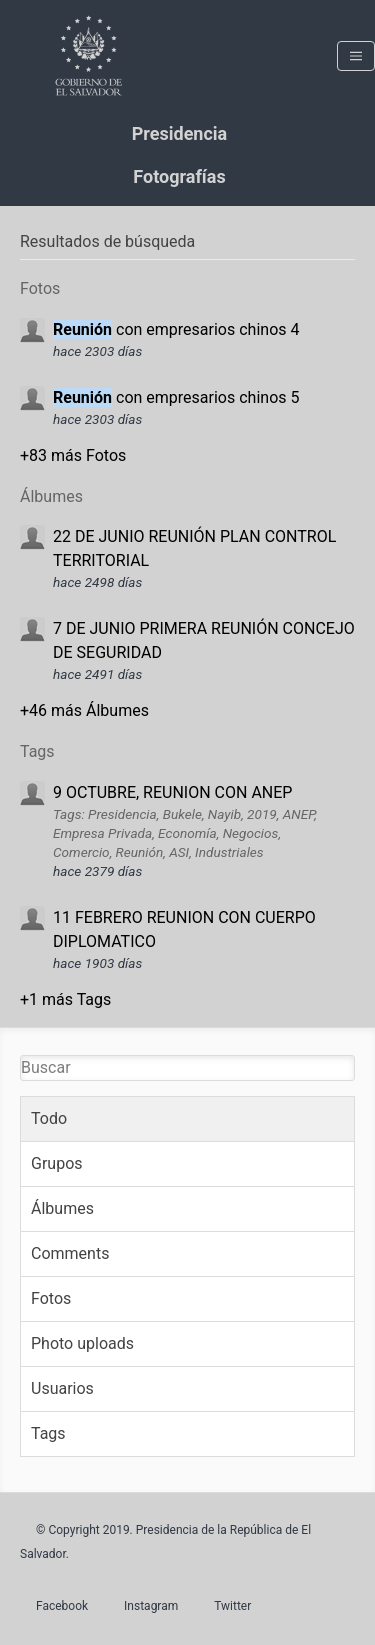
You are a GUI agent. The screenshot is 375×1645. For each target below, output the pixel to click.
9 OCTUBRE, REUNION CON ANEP (172, 792)
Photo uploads (82, 1343)
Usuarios (62, 1388)
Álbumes (62, 1208)
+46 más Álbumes (84, 710)
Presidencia (179, 133)
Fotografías (179, 176)
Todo (49, 1118)
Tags (48, 1433)
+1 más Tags (65, 999)
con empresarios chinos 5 (176, 397)
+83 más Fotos (73, 455)
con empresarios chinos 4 (176, 329)
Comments (70, 1253)
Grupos (57, 1163)
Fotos (51, 1298)
